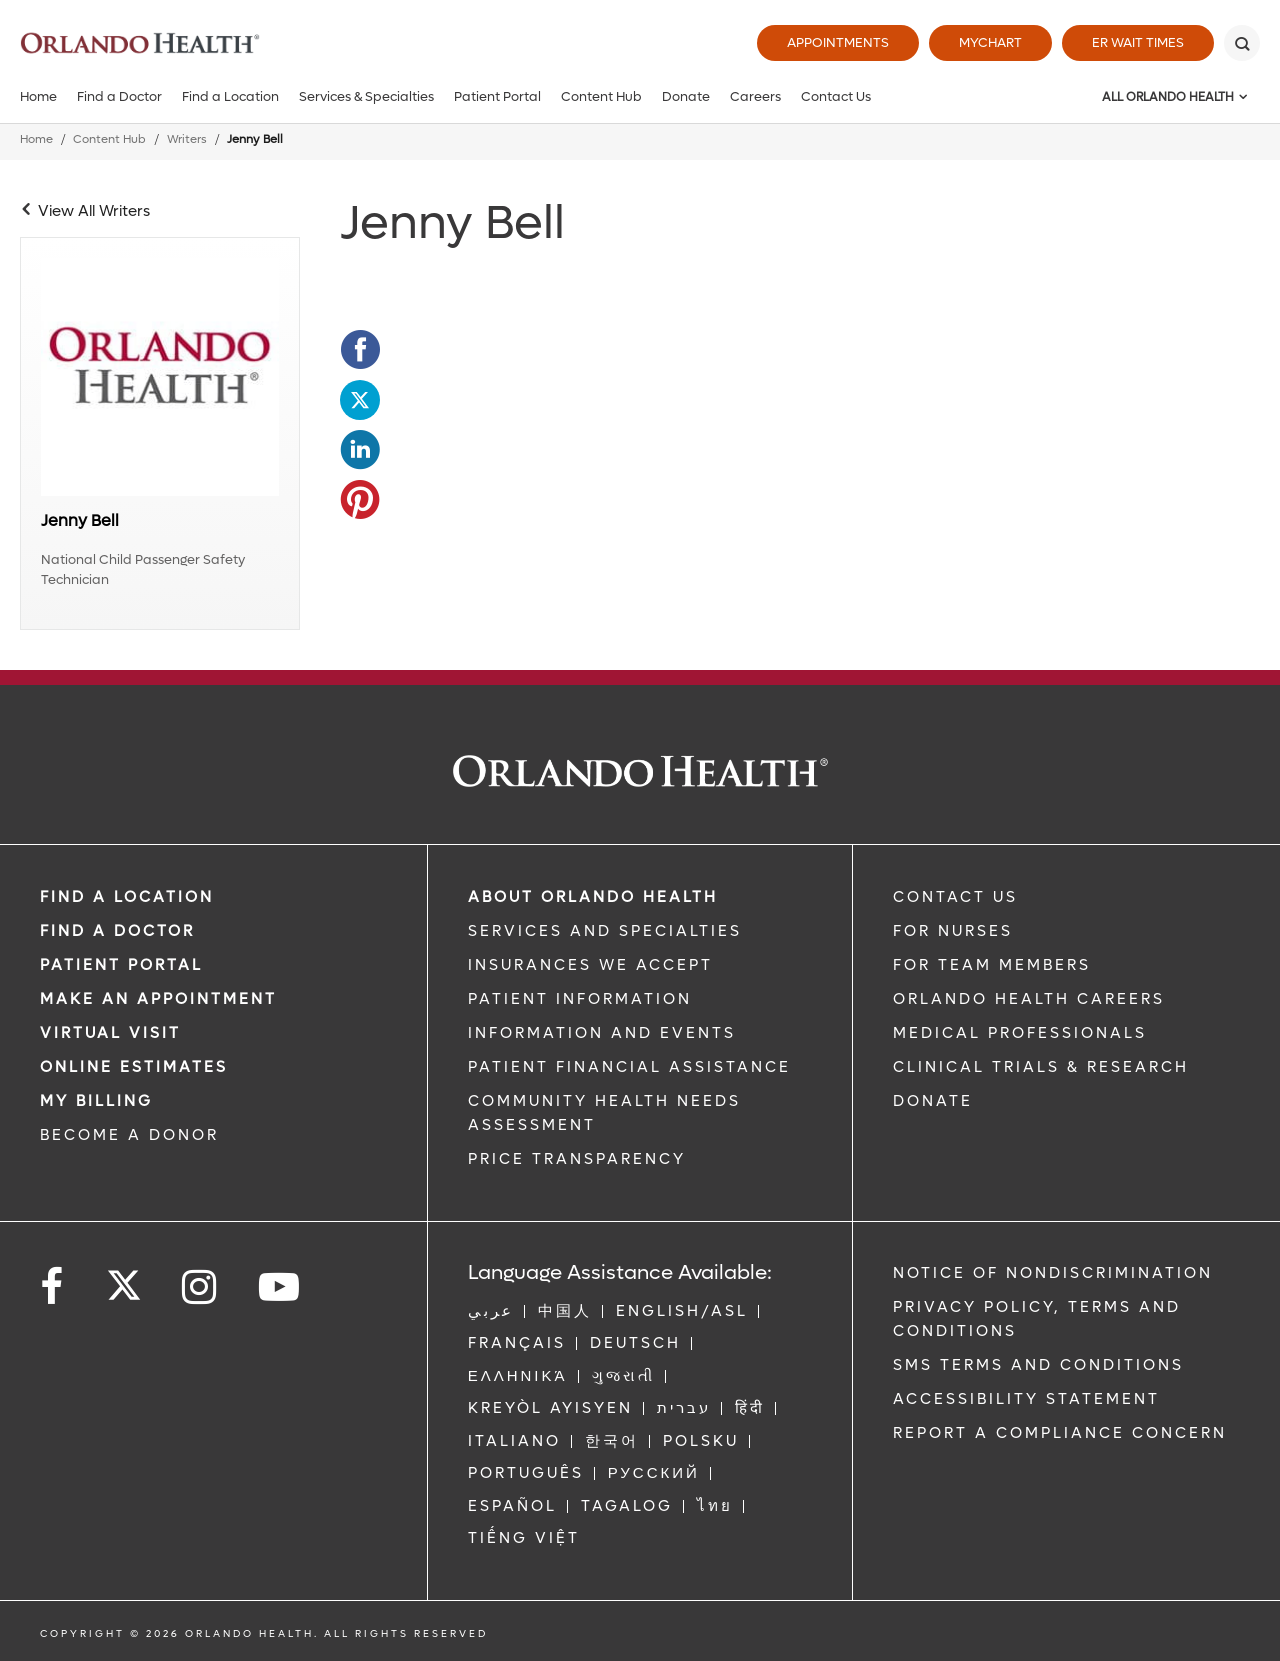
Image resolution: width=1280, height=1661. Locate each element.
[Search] (1242, 43)
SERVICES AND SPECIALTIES (605, 931)
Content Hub (601, 96)
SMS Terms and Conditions (1038, 1365)
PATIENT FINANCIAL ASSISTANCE (629, 1067)
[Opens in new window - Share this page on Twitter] (360, 400)
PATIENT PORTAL (121, 965)
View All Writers (94, 211)
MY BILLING (96, 1101)
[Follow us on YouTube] (280, 1287)
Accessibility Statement (1026, 1399)
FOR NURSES (953, 931)
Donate (686, 96)
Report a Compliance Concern (1060, 1433)
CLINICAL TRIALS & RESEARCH (1041, 1067)
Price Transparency (577, 1159)
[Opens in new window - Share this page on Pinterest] (360, 500)
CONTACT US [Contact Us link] (955, 897)
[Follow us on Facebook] (53, 1287)
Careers (755, 96)
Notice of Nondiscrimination (1053, 1273)
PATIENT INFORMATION (580, 999)
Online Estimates (134, 1067)
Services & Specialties (366, 96)
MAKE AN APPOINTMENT (158, 999)
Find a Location (230, 96)
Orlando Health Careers (1029, 999)
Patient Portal (497, 96)
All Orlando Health (1168, 97)
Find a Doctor (119, 96)
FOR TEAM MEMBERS (992, 965)
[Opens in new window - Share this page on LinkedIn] (360, 450)
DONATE (933, 1101)
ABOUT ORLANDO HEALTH (593, 897)
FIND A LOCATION (127, 897)
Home (38, 96)
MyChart (990, 42)
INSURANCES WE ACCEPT (590, 965)
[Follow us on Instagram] (200, 1287)
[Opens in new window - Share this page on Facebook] (360, 350)
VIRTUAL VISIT (110, 1033)
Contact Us (836, 96)
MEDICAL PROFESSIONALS (1020, 1033)
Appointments (838, 42)
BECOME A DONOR (129, 1135)
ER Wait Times (1138, 42)
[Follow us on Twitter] (124, 1279)
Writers (187, 139)
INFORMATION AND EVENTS (602, 1033)
